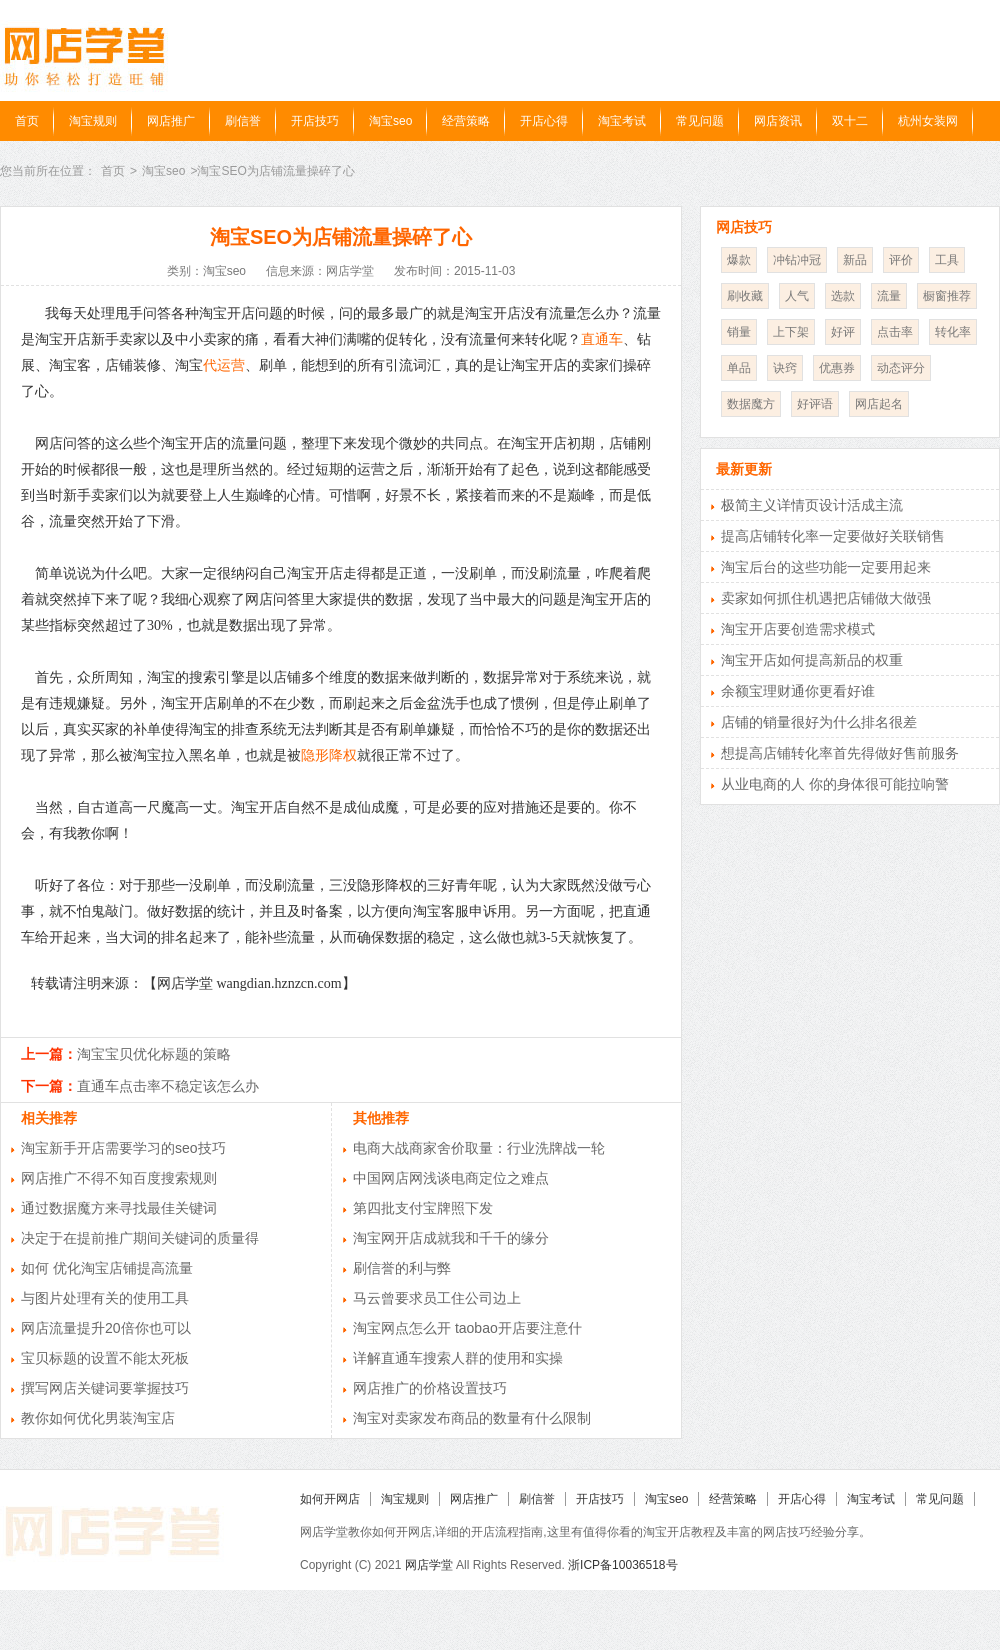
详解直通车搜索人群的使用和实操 (458, 1358)
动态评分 (901, 368)
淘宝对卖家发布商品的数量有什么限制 (472, 1418)
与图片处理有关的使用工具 (105, 1298)
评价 (901, 260)
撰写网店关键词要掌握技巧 (105, 1388)
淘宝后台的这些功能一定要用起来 (826, 567)
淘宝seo (390, 121)
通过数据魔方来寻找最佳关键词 (119, 1208)
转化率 (953, 332)
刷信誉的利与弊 (402, 1268)
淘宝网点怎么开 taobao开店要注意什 (467, 1328)
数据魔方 (751, 404)
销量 (739, 332)
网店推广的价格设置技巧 (430, 1388)
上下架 (791, 332)
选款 (843, 296)
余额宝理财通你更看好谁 (798, 691)
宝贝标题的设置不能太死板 (105, 1358)
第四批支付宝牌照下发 (423, 1208)
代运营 (224, 365)
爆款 (739, 260)
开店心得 (544, 121)
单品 (739, 368)
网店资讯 (778, 121)
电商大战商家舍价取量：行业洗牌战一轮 (479, 1148)
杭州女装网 (928, 121)
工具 (947, 260)
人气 (797, 296)
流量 (889, 296)
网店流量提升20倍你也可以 (106, 1328)
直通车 (602, 339)
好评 (843, 332)
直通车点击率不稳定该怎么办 (168, 1086)
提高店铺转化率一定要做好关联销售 (833, 536)
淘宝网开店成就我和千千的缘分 (451, 1238)
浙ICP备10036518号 (622, 1565)
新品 (855, 260)
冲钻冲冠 (797, 260)
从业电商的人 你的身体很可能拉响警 (835, 784)
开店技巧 (315, 121)
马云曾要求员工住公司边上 (437, 1298)
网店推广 (171, 121)
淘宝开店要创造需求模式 (798, 629)
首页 (27, 121)
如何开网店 (330, 1499)
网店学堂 (429, 1565)
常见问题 (700, 121)
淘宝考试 (622, 121)
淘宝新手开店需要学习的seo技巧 (123, 1148)
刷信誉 (243, 121)
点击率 (895, 332)
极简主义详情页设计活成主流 (812, 505)
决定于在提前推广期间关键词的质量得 (140, 1238)
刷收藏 (745, 296)
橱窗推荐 (947, 296)
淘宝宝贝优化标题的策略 (154, 1054)
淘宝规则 (93, 121)
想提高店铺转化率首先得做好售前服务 (840, 753)
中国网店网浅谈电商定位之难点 (451, 1178)
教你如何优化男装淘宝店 (98, 1418)
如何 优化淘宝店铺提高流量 (107, 1268)
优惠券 (837, 368)
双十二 (850, 121)
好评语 (815, 404)
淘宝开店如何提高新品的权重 (812, 660)
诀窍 (785, 368)
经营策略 (466, 121)
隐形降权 (329, 755)
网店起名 (879, 404)
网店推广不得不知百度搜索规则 (119, 1178)
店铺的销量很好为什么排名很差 (819, 722)
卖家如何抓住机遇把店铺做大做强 (826, 598)
